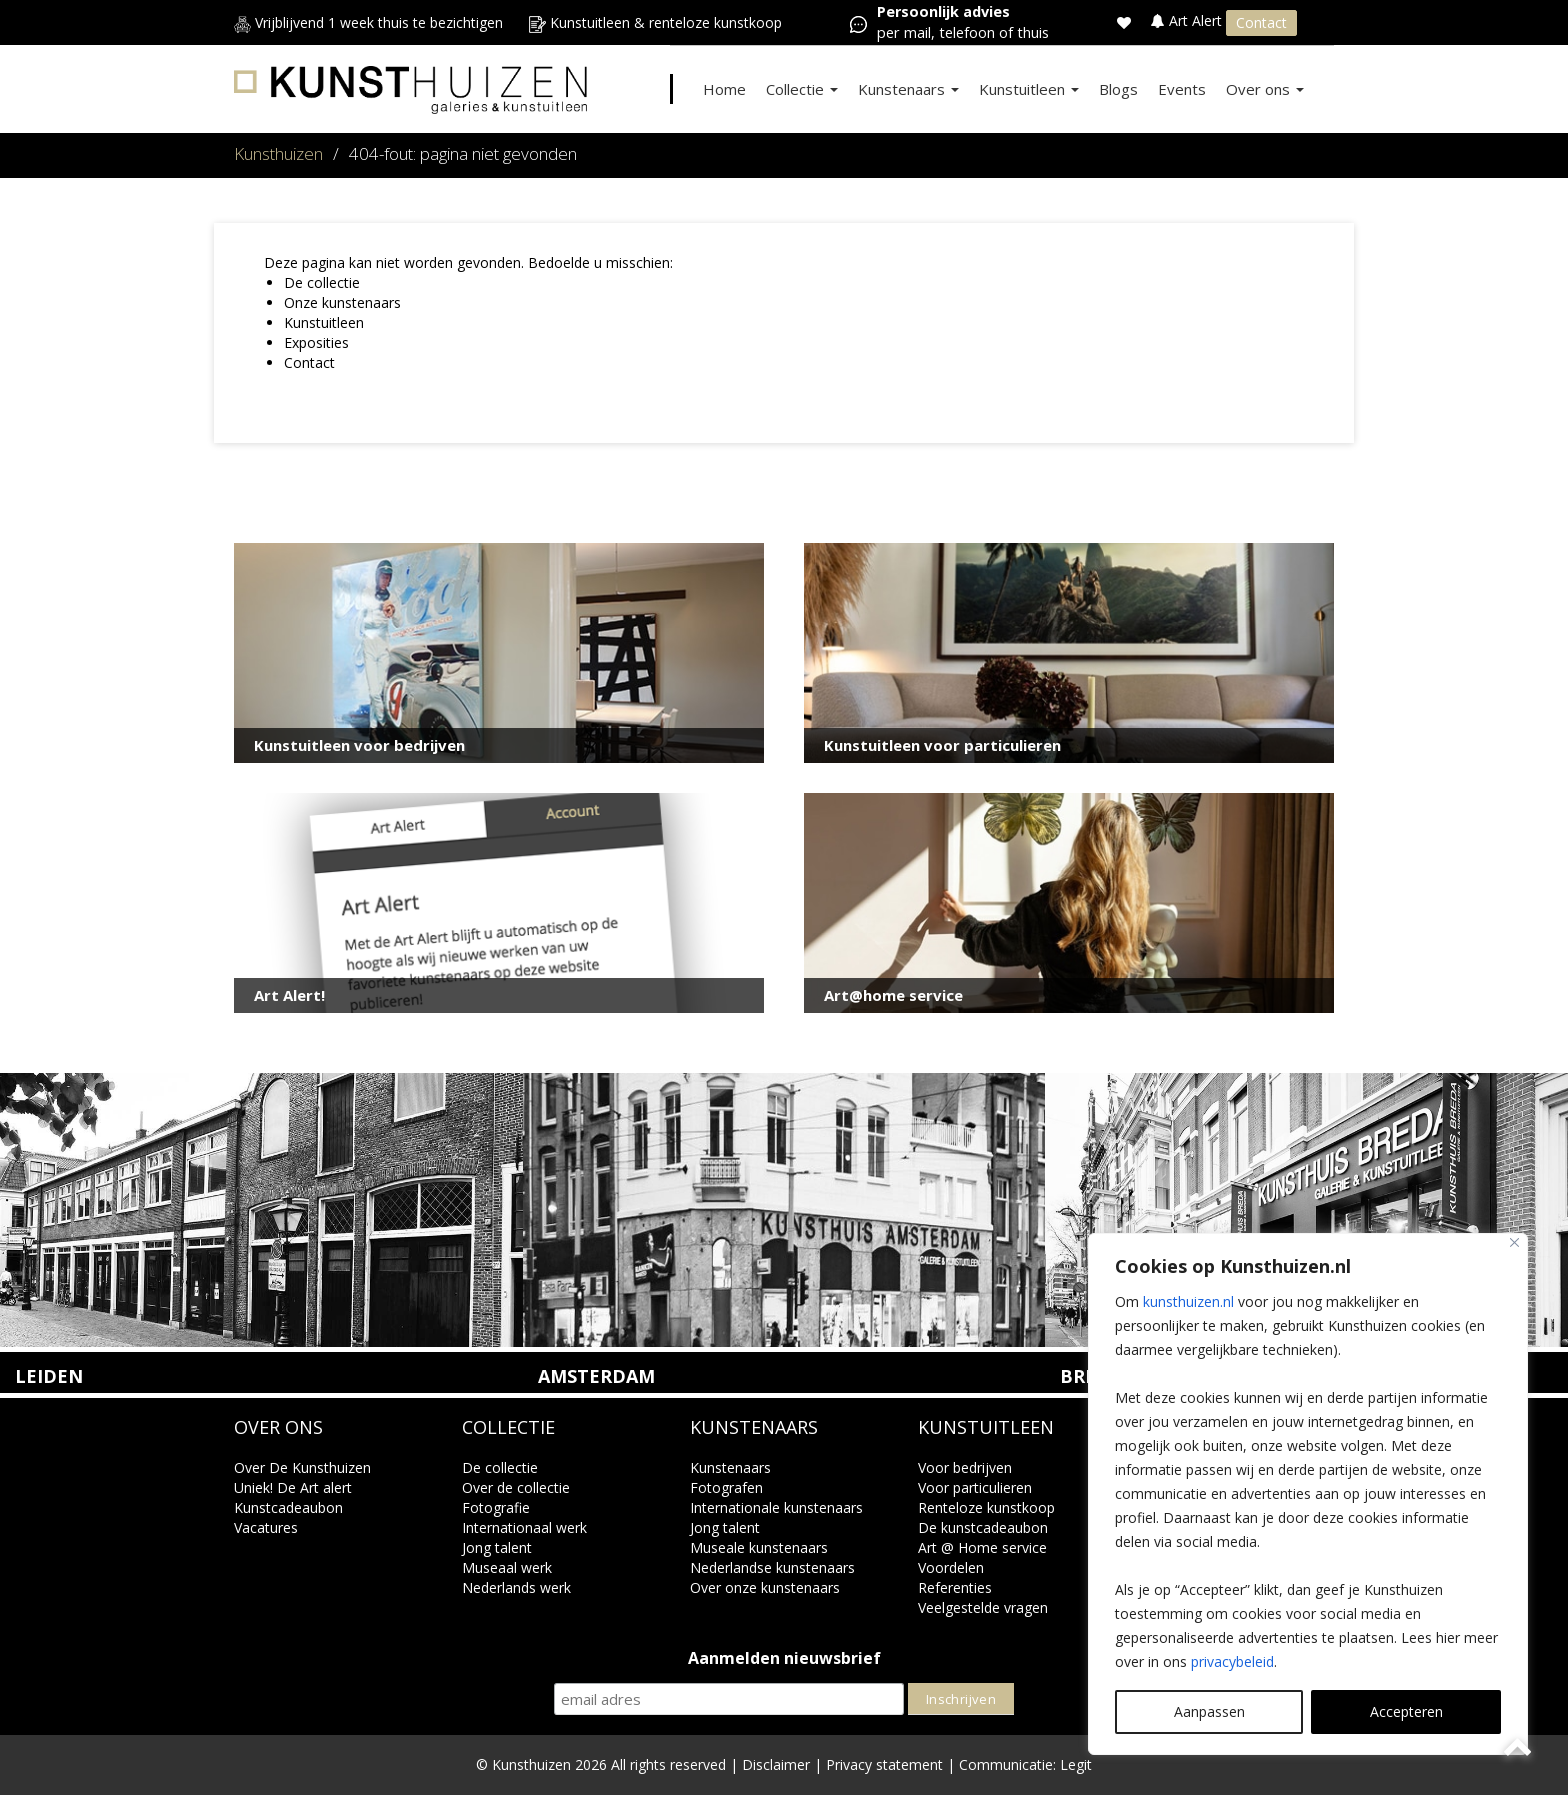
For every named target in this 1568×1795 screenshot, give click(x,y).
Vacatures (266, 1527)
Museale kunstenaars (759, 1547)
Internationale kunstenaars (776, 1507)
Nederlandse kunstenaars (772, 1567)
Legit (1076, 1764)
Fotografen (726, 1487)
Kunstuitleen (1029, 89)
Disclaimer (776, 1764)
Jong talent (497, 1547)
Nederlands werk (516, 1587)
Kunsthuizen (278, 153)
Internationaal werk (524, 1527)
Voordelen (951, 1567)
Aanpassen (1209, 1711)
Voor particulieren (975, 1487)
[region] (1308, 1494)
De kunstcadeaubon (983, 1527)
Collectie (802, 89)
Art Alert (1188, 20)
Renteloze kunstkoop (986, 1507)
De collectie (322, 282)
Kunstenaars (908, 89)
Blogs (1118, 89)
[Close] (1514, 1242)
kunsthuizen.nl (1188, 1301)
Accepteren (1406, 1711)
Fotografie (496, 1507)
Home (724, 89)
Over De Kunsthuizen (302, 1467)
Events (1182, 89)
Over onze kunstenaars (765, 1587)
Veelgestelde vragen (983, 1607)
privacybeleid (1232, 1661)
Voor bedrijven (965, 1467)
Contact (1261, 22)
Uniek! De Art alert (293, 1487)
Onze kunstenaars (342, 302)
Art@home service (893, 995)
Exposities (316, 342)
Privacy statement (884, 1764)
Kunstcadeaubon (288, 1507)
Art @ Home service (982, 1547)
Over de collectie (516, 1487)
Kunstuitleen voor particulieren (942, 745)
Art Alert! (289, 995)
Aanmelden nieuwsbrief (784, 1658)
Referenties (955, 1587)
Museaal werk (507, 1567)
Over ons (1265, 89)
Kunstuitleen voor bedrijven (359, 745)
